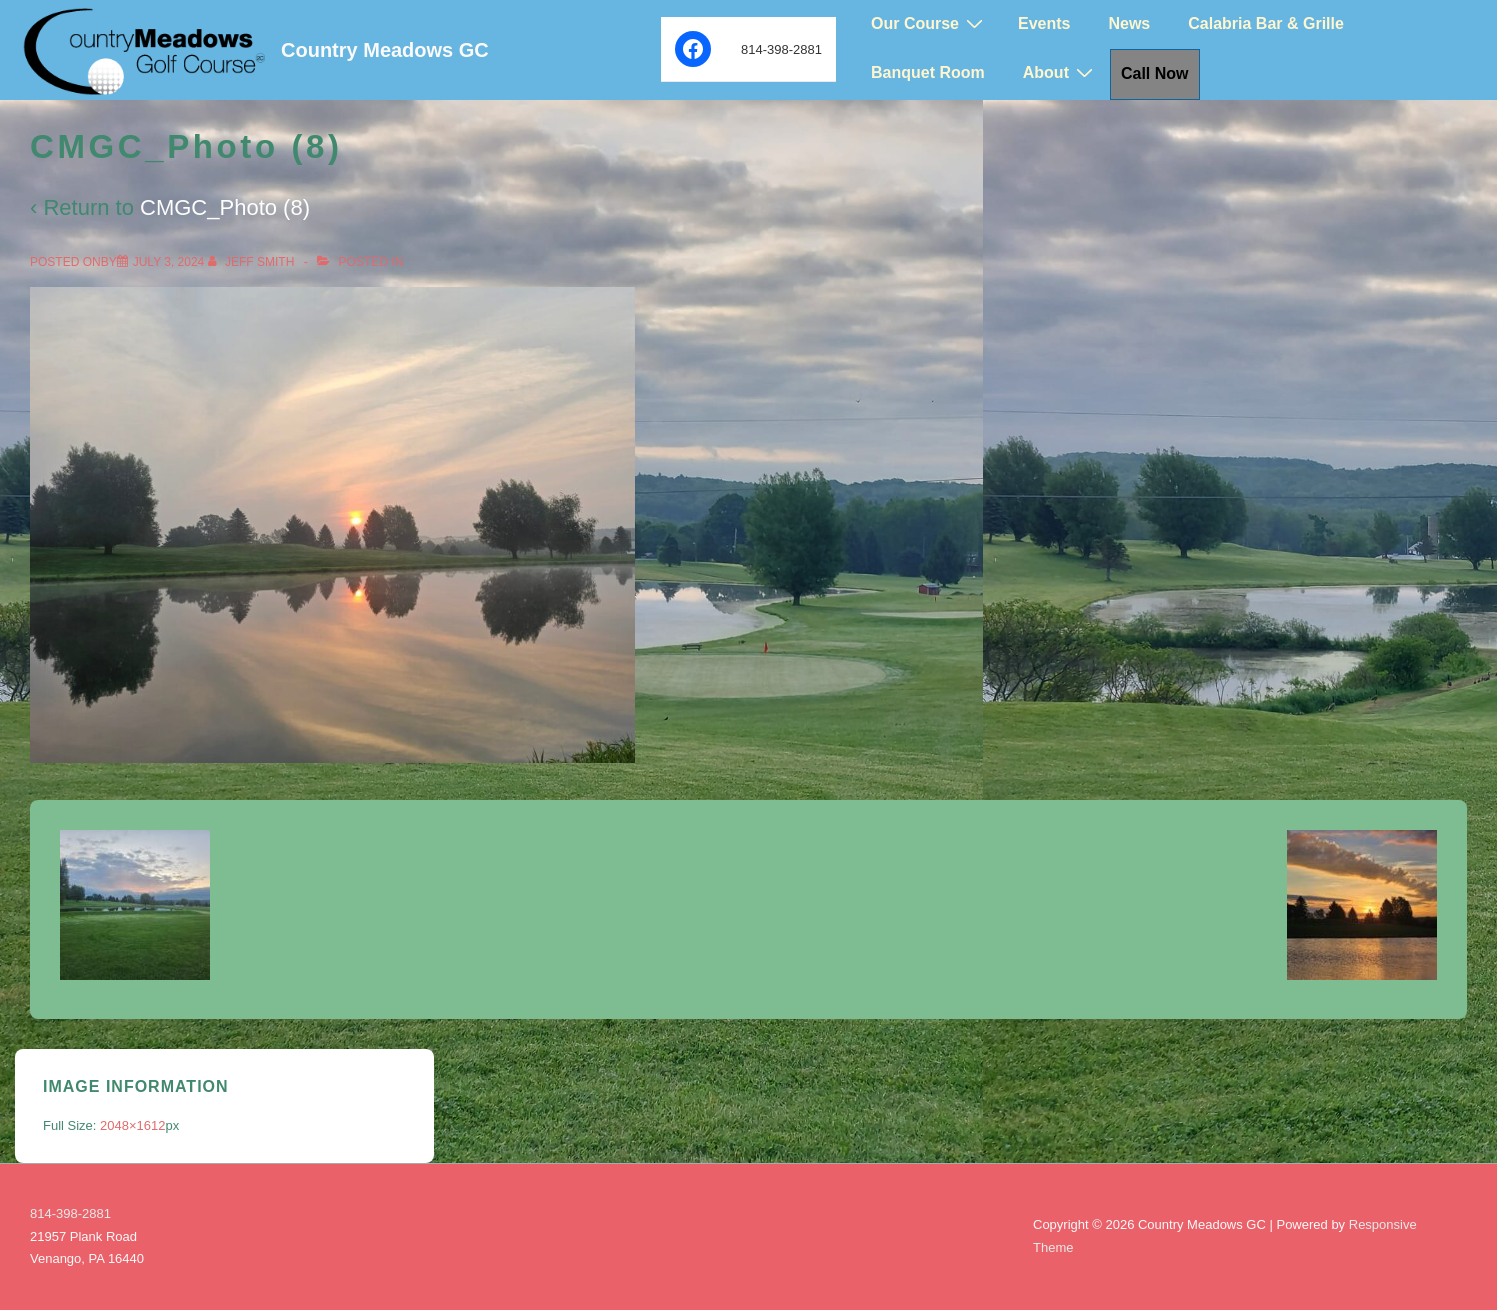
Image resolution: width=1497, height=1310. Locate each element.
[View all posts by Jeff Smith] (253, 262)
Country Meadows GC (385, 50)
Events (1044, 23)
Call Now (1155, 73)
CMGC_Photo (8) (225, 207)
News (1129, 23)
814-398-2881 (70, 1213)
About (1060, 72)
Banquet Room (928, 72)
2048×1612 (132, 1125)
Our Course (929, 23)
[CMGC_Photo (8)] (169, 262)
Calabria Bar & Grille (1266, 23)
